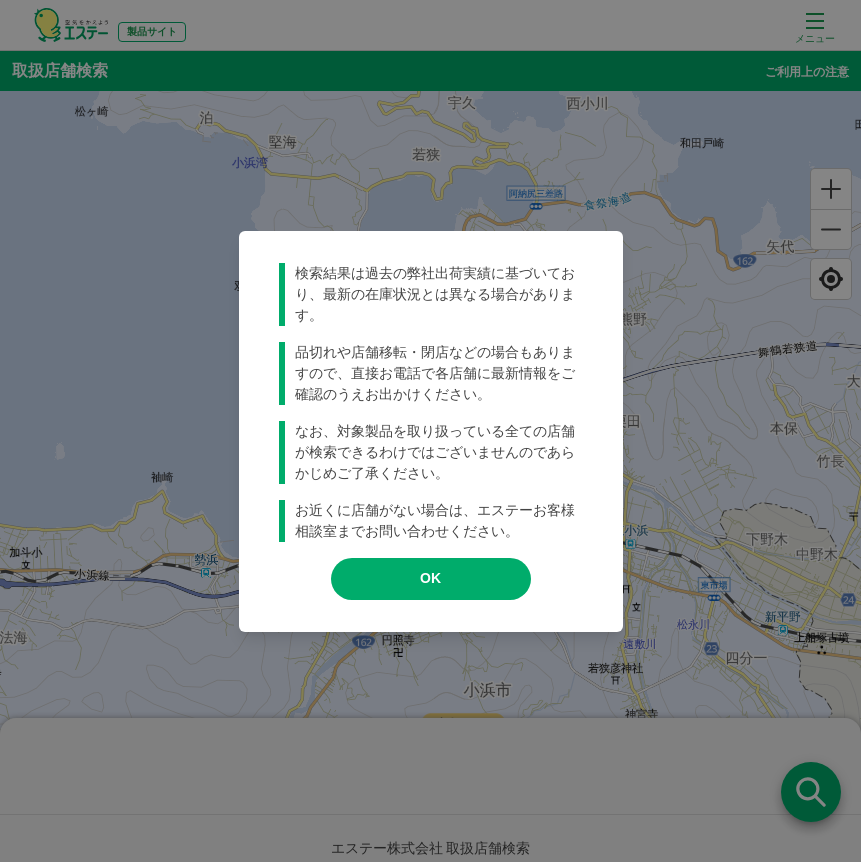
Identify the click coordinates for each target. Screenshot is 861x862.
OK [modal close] (430, 578)
